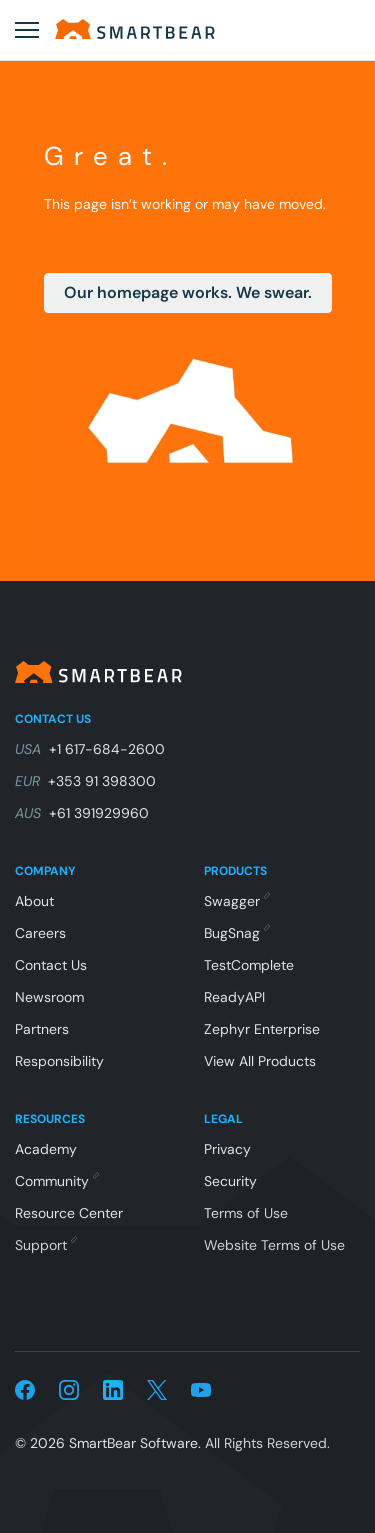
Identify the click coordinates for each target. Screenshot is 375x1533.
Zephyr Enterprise (262, 1029)
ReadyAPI (234, 997)
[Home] (135, 29)
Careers (40, 933)
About (34, 901)
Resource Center (69, 1213)
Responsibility (59, 1061)
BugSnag (236, 933)
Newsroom (49, 997)
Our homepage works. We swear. (188, 292)
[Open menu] (27, 30)
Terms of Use (246, 1213)
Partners (42, 1029)
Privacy (227, 1149)
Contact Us (51, 965)
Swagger (236, 901)
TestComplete (249, 965)
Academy (46, 1149)
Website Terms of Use (274, 1245)
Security (230, 1181)
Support (45, 1245)
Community (56, 1181)
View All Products (260, 1061)
